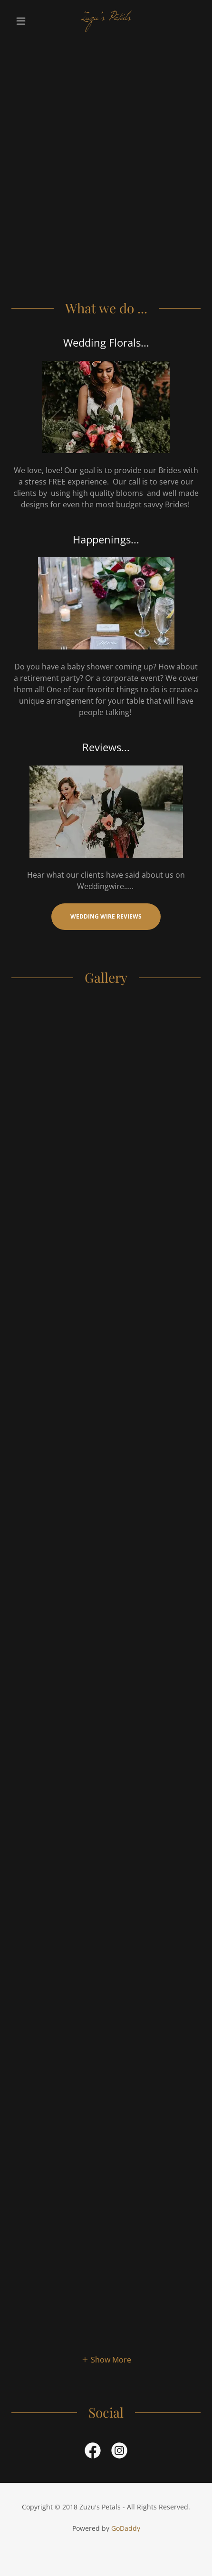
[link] (106, 21)
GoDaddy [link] (125, 2528)
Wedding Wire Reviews (106, 916)
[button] (25, 20)
